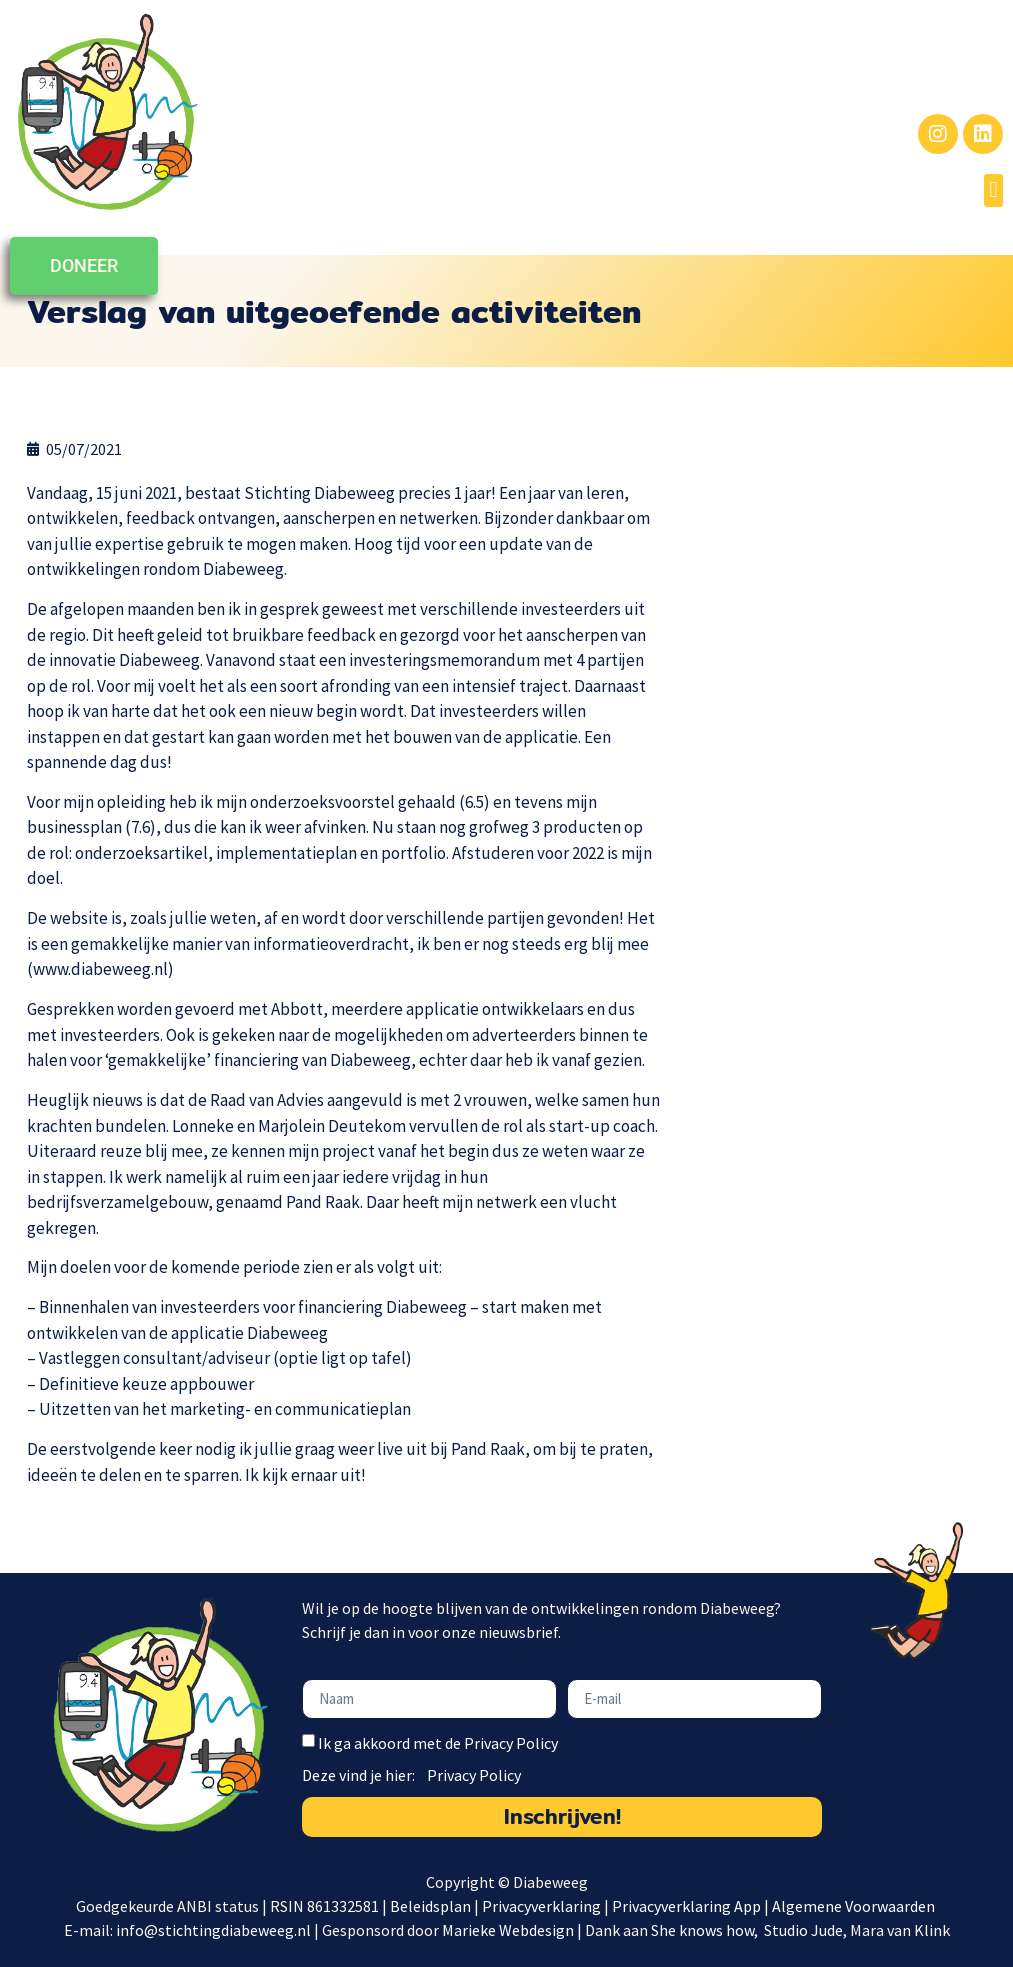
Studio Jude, (807, 1930)
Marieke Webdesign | (513, 1930)
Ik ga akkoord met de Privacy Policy (438, 1743)
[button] (993, 190)
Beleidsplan (430, 1906)
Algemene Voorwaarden (855, 1906)
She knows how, (706, 1930)
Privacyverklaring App (688, 1906)
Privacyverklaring (541, 1906)
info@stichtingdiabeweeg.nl (213, 1930)
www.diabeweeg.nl (100, 969)
